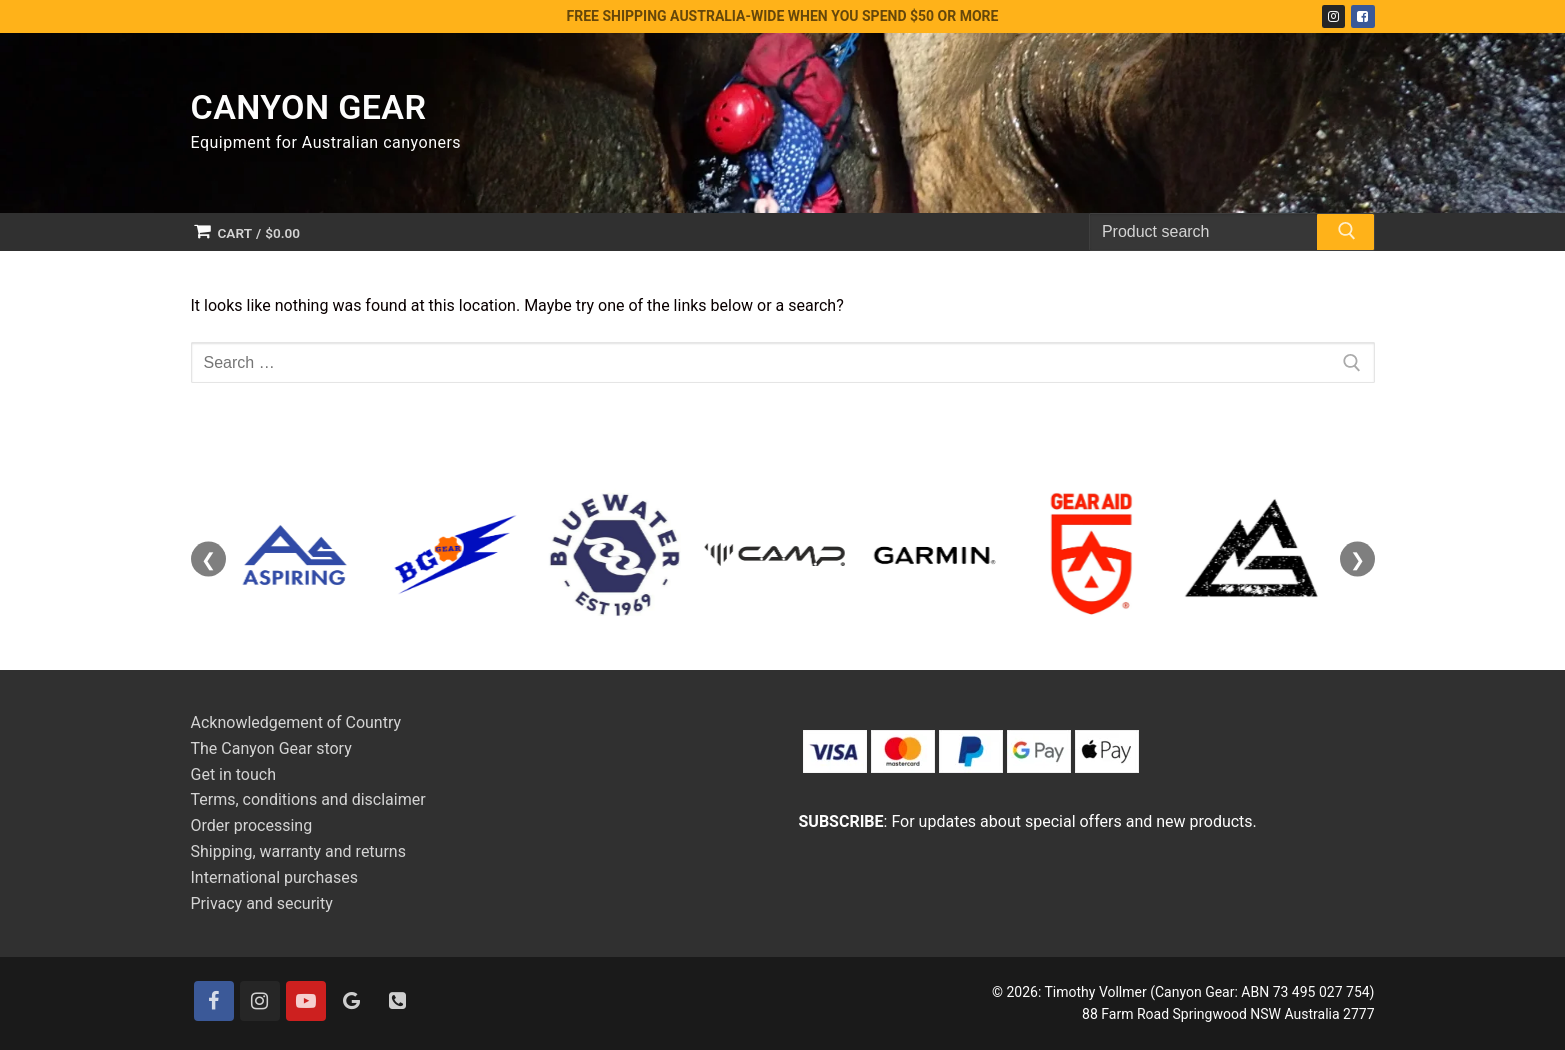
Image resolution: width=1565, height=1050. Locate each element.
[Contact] (398, 1001)
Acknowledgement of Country (296, 722)
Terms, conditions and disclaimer (308, 799)
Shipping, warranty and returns (298, 851)
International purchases (274, 877)
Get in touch (234, 774)
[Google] (352, 1001)
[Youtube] (306, 1001)
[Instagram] (1333, 16)
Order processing (252, 825)
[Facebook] (1362, 16)
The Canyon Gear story (271, 748)
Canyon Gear (309, 107)
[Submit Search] (1345, 235)
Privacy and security (262, 903)
